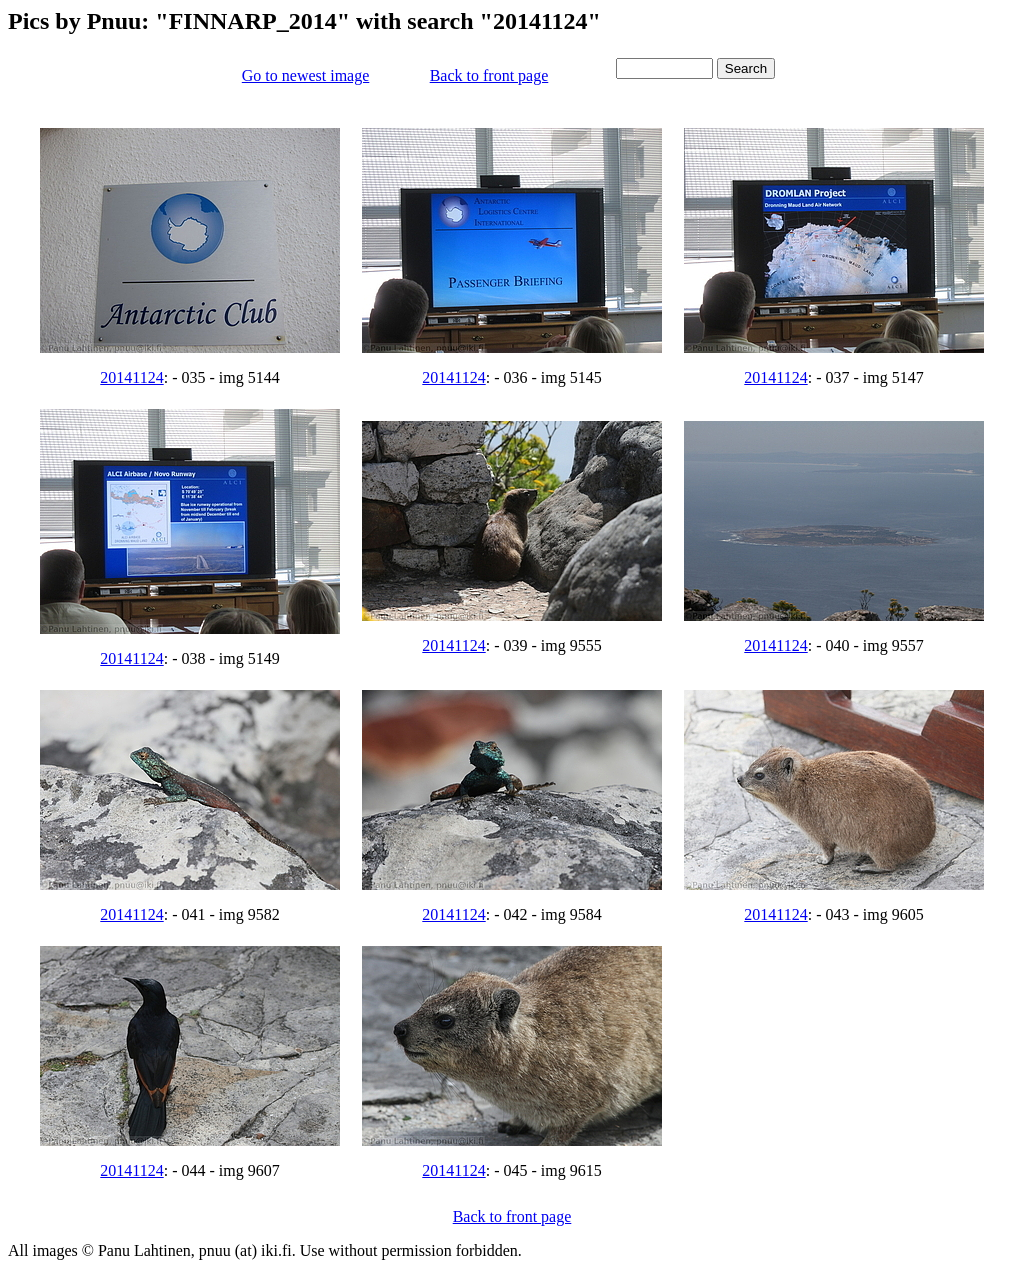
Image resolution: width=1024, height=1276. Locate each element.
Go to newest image (306, 75)
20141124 (131, 377)
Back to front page (489, 75)
